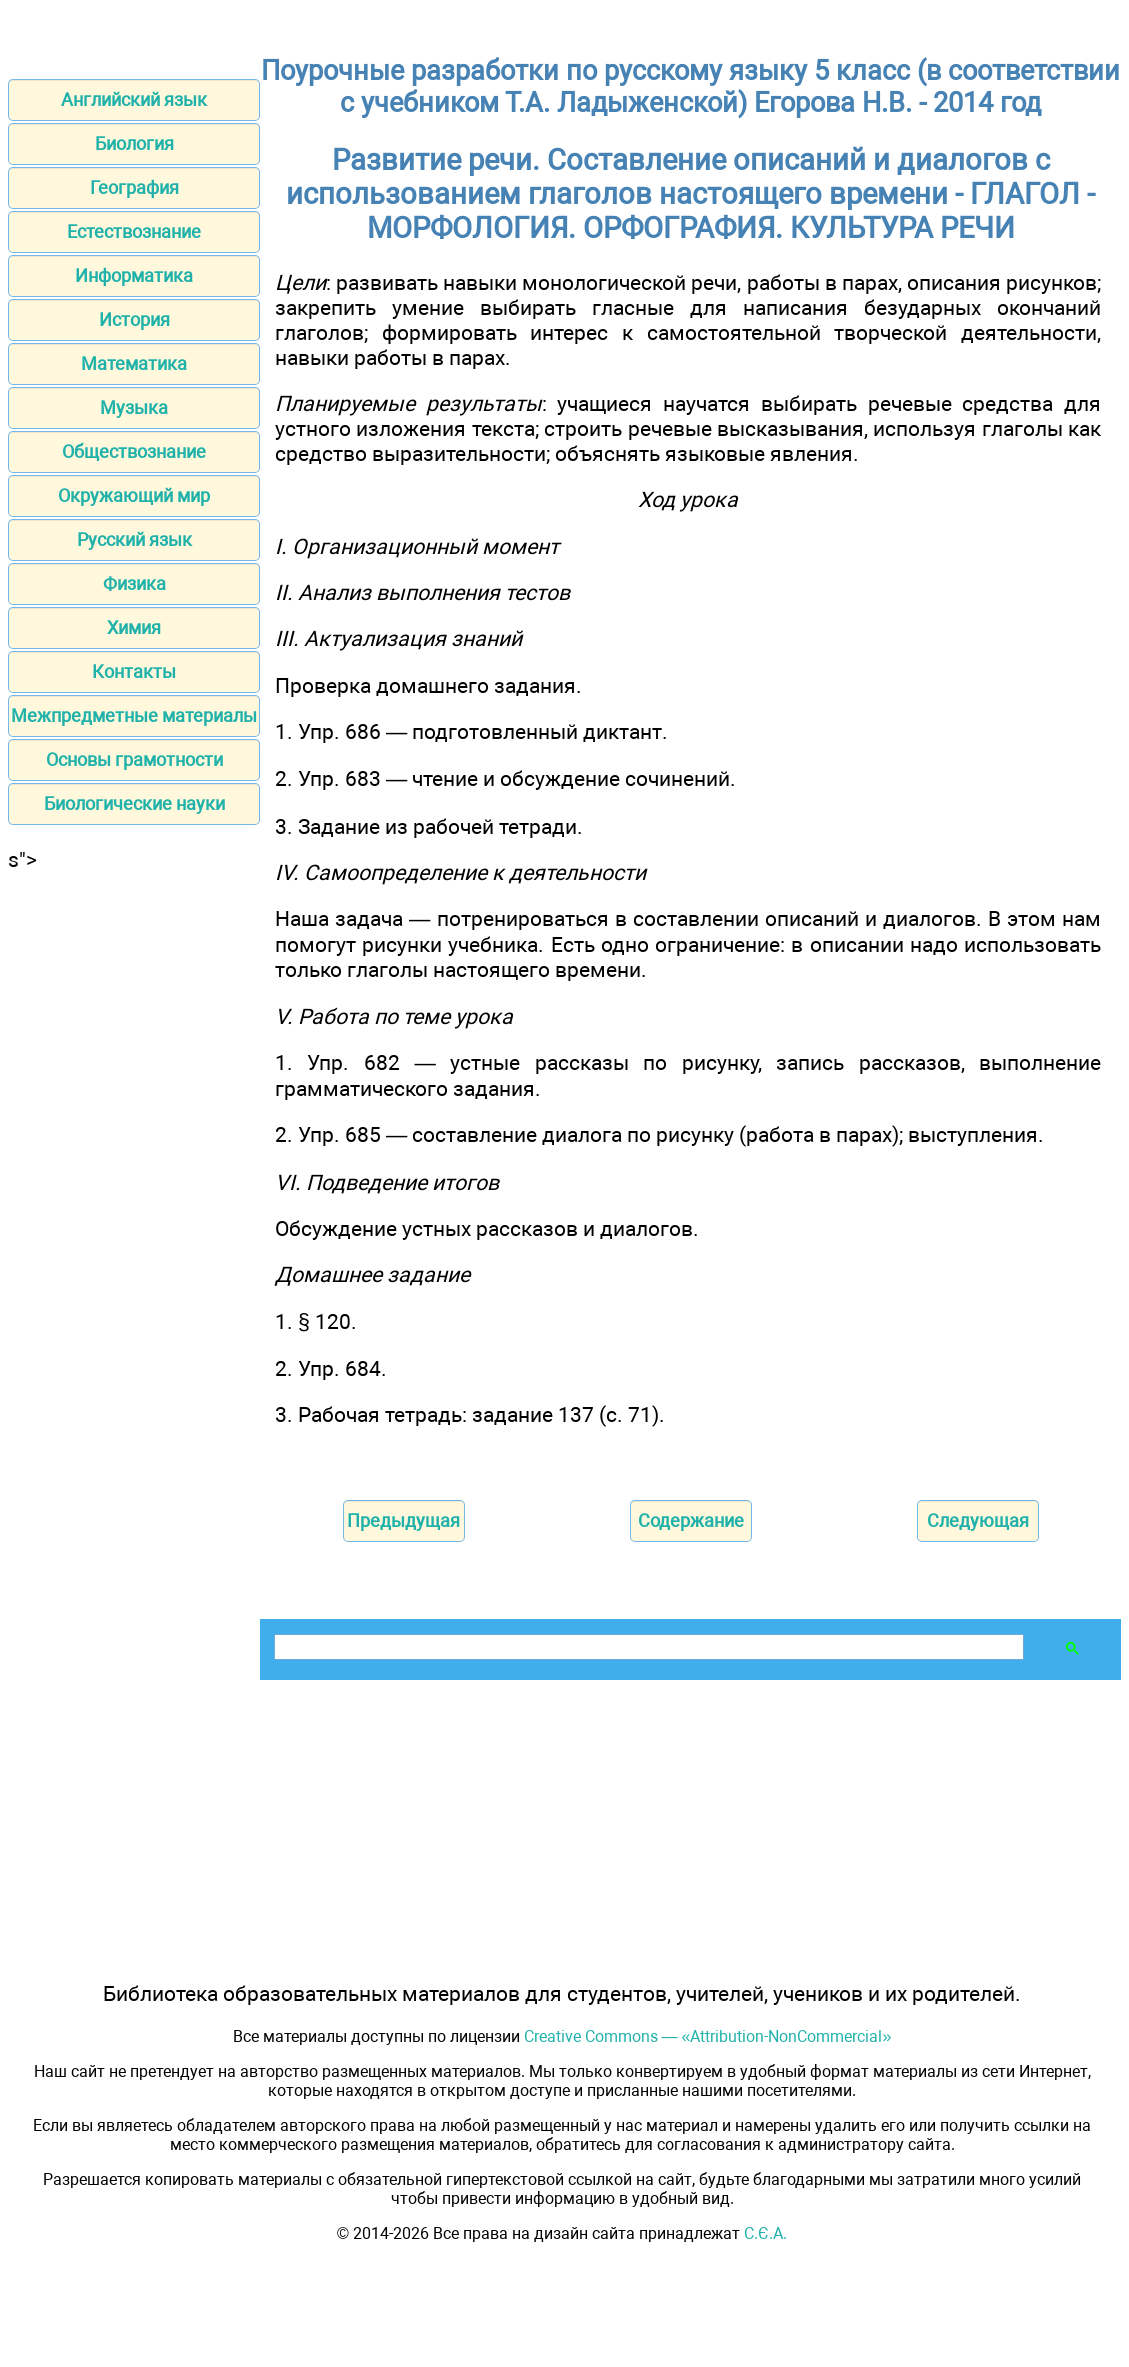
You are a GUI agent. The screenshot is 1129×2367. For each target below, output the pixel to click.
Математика (134, 363)
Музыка (134, 407)
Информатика (134, 275)
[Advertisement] (134, 1172)
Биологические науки (134, 803)
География (134, 187)
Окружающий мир (134, 495)
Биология (134, 143)
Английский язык (134, 99)
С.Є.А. (765, 2233)
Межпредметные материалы (134, 715)
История (134, 319)
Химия (134, 627)
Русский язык (134, 539)
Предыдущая (403, 1520)
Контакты (134, 671)
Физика (134, 583)
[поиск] (647, 1647)
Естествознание (134, 231)
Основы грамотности (134, 759)
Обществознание (134, 451)
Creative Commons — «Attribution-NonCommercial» (708, 2036)
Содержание (691, 1520)
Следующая (978, 1520)
